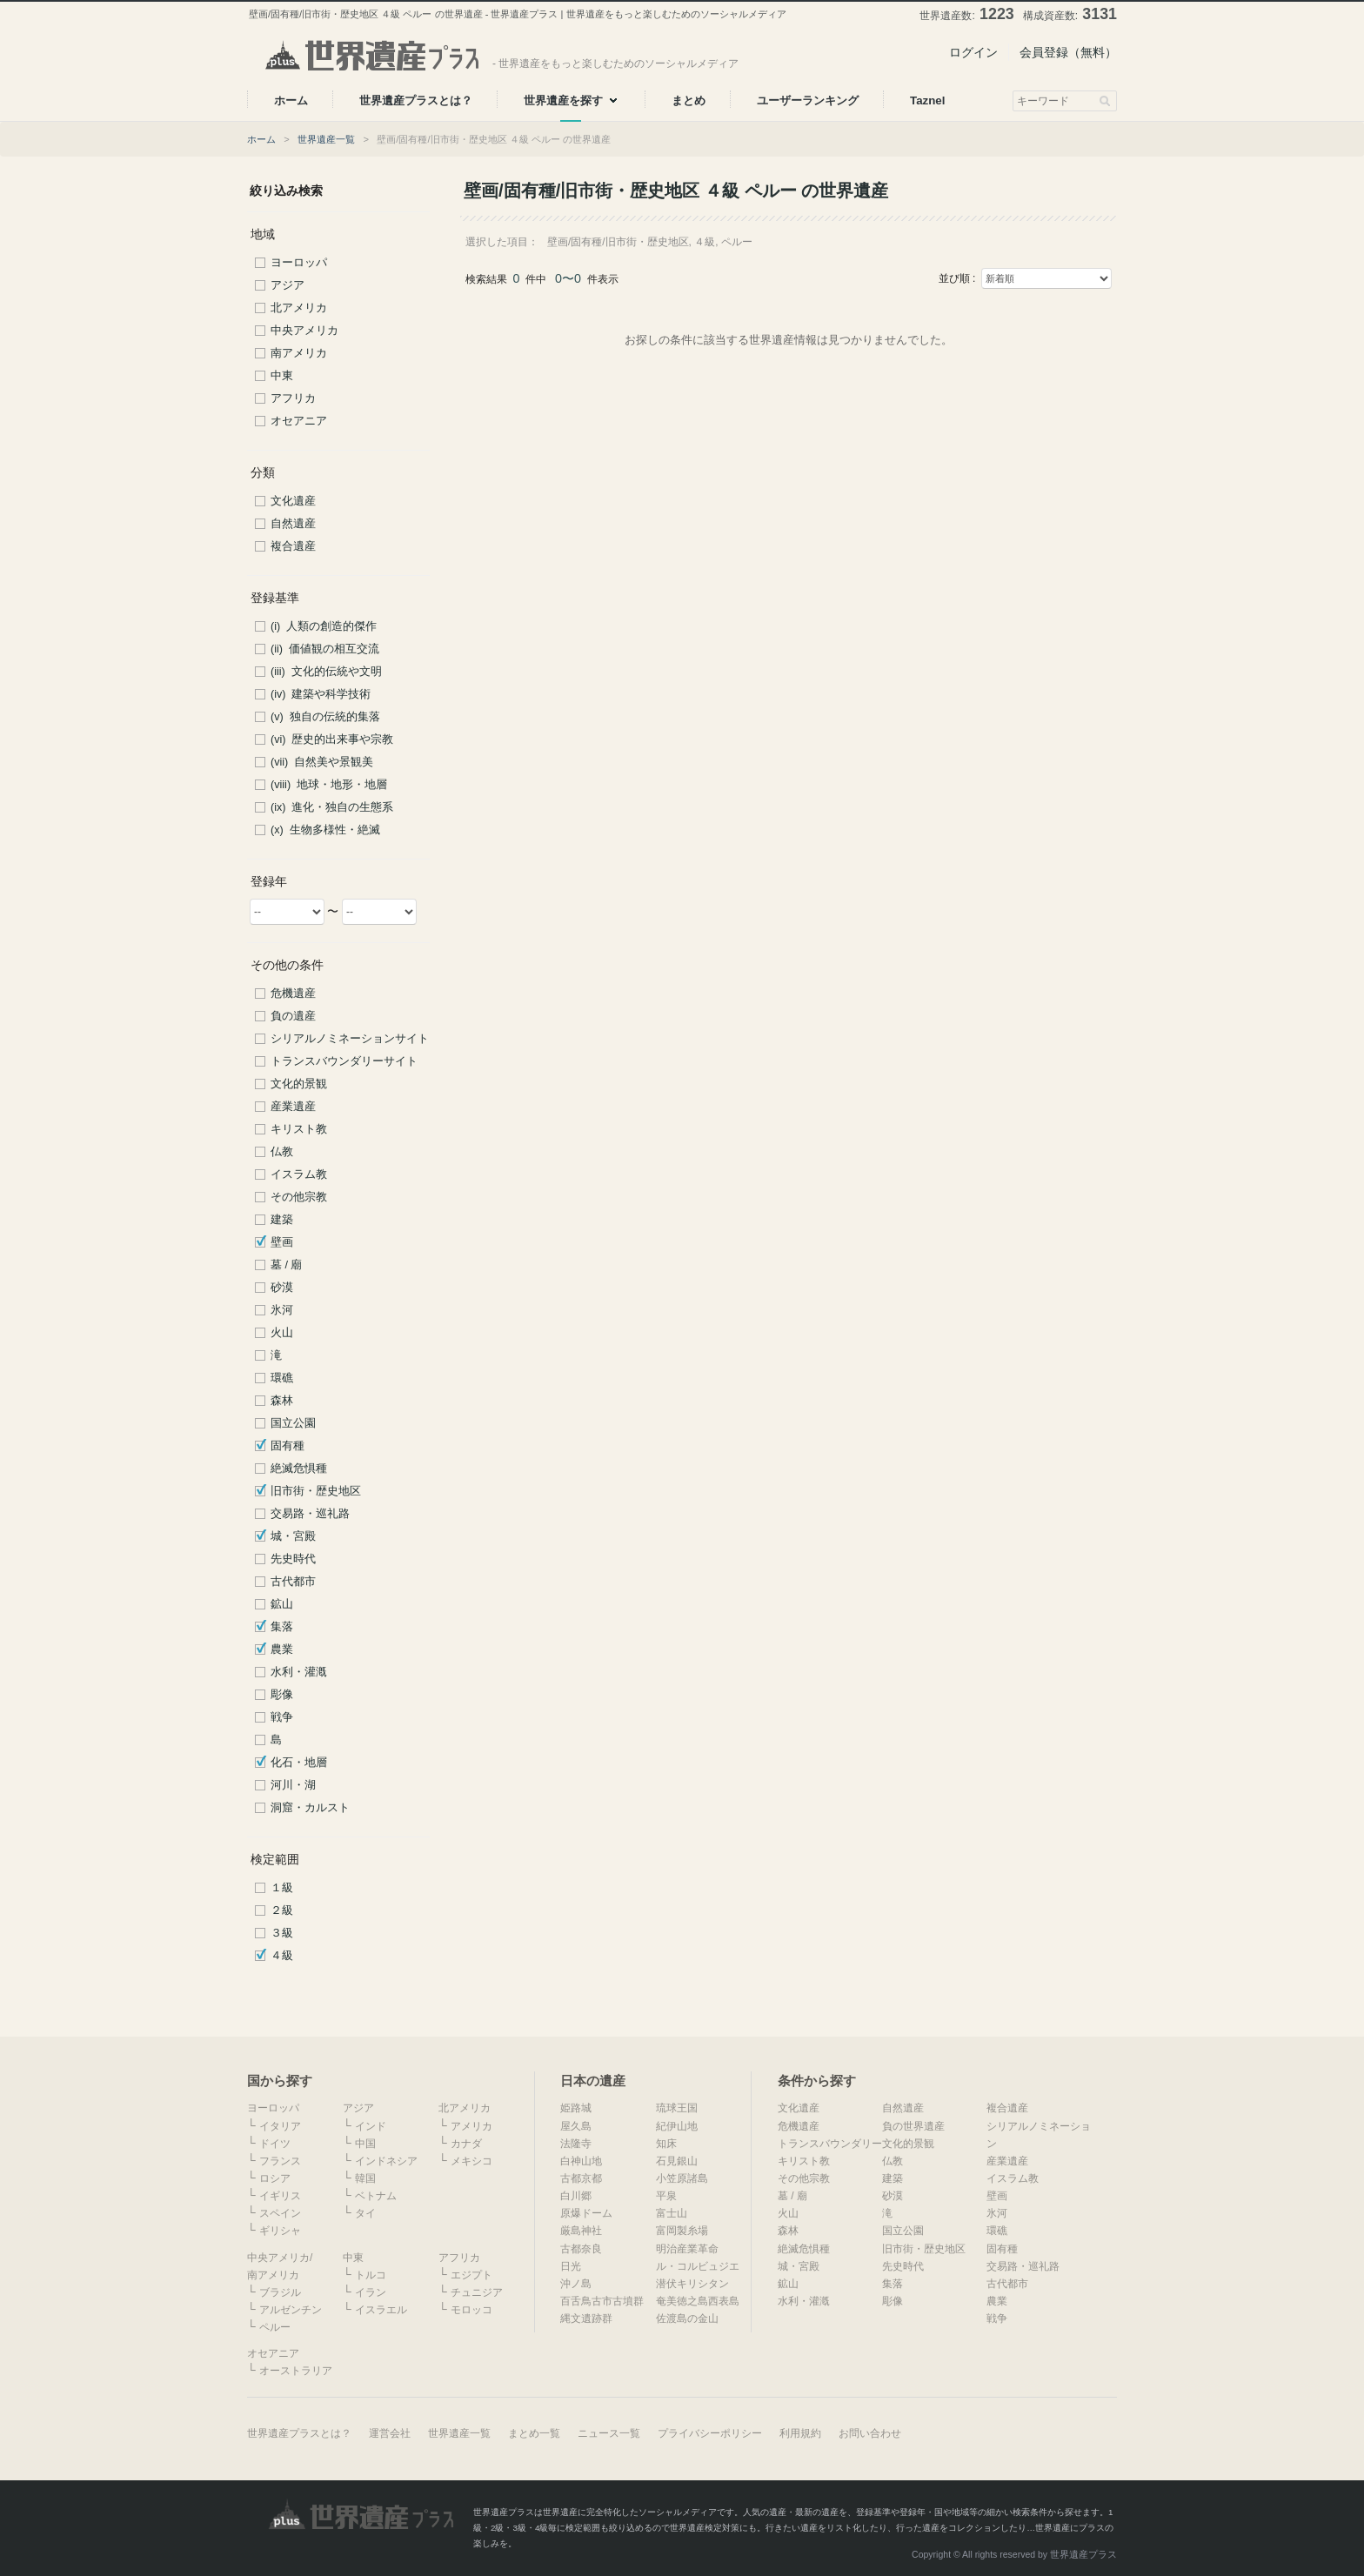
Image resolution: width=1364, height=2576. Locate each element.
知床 (666, 2144)
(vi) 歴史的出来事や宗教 (332, 739)
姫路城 (576, 2108)
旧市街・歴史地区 (316, 1491)
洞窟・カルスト (310, 1808)
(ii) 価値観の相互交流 (325, 649)
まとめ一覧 (534, 2433)
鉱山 (282, 1604)
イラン (370, 2292)
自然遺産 (293, 524)
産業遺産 (293, 1107)
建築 (282, 1220)
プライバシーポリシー (710, 2433)
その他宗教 (299, 1197)
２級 (282, 1910)
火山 (282, 1333)
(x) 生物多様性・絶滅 (325, 830)
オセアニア (299, 421)
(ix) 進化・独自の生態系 (332, 807)
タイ (365, 2213)
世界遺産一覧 (326, 139)
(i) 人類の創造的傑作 (324, 626)
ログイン (973, 52)
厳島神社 (581, 2231)
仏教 (282, 1152)
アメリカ (471, 2126)
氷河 (282, 1310)
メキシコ (471, 2161)
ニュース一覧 (609, 2433)
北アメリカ (299, 308)
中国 (365, 2144)
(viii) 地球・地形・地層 (329, 785)
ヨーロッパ (299, 263)
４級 (282, 1956)
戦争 (282, 1717)
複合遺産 (293, 546)
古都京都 (581, 2178)
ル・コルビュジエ (697, 2266)
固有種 (287, 1446)
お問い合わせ (870, 2433)
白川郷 (576, 2196)
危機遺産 (293, 993)
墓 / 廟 (287, 1265)
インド (370, 2126)
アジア (287, 285)
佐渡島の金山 (687, 2318)
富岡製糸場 (682, 2231)
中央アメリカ (304, 331)
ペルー (275, 2327)
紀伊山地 (677, 2126)
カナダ (466, 2144)
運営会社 (390, 2433)
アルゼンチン (290, 2310)
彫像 (282, 1695)
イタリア (280, 2126)
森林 (282, 1401)
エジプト (471, 2275)
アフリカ (293, 398)
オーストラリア (295, 2371)
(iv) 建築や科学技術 (321, 694)
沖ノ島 (576, 2284)
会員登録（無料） (1068, 52)
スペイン (280, 2213)
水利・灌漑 (299, 1672)
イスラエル (381, 2310)
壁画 (282, 1242)
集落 (282, 1627)
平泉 (666, 2196)
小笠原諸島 (682, 2178)
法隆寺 (576, 2144)
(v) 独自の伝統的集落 (325, 717)
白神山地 (581, 2161)
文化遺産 (293, 501)
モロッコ (471, 2310)
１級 (282, 1888)
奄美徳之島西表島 (697, 2301)
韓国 (365, 2178)
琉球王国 (677, 2108)
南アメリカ (299, 353)
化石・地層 (299, 1762)
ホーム (261, 139)
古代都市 (293, 1582)
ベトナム (376, 2196)
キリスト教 (299, 1129)
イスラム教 (299, 1174)
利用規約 (800, 2433)
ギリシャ (280, 2231)
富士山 (671, 2213)
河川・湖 (293, 1785)
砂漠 (282, 1287)
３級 (282, 1933)
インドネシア (386, 2161)
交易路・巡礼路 (310, 1514)
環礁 (282, 1378)
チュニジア (477, 2292)
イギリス (280, 2196)
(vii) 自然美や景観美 (322, 762)
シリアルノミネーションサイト (350, 1039)
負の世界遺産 (913, 2126)
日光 (570, 2266)
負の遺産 (293, 1016)
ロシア (275, 2178)
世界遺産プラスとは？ (299, 2433)
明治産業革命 (687, 2249)
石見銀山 (677, 2161)
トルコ (370, 2275)
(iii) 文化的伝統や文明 (326, 672)
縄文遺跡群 (586, 2318)
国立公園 (293, 1423)
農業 (282, 1649)
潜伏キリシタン (692, 2284)
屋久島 (576, 2126)
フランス (280, 2161)
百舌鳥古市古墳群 (602, 2301)
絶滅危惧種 (299, 1468)
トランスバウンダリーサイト (344, 1061)
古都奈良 (581, 2249)
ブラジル (280, 2292)
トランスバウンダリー (830, 2144)
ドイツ (275, 2144)
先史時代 (293, 1559)
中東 (282, 376)
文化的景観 (299, 1084)
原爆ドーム (586, 2213)
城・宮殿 (293, 1536)
